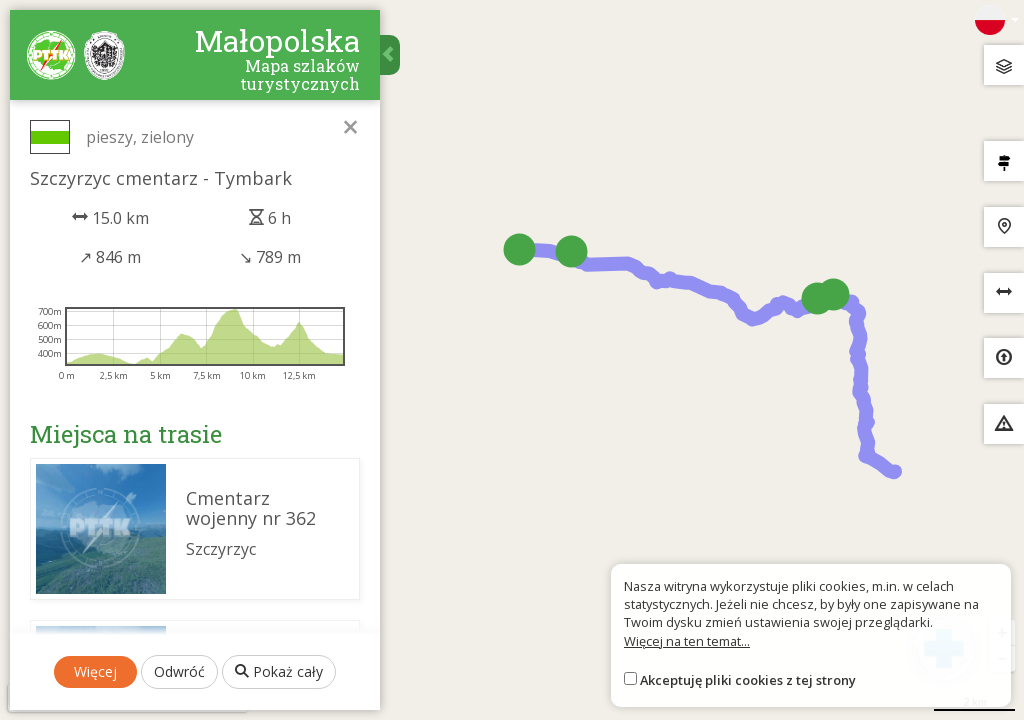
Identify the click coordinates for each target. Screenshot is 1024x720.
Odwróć (179, 671)
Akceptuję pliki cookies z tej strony (748, 680)
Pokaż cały (279, 671)
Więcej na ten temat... (687, 641)
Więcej (95, 671)
